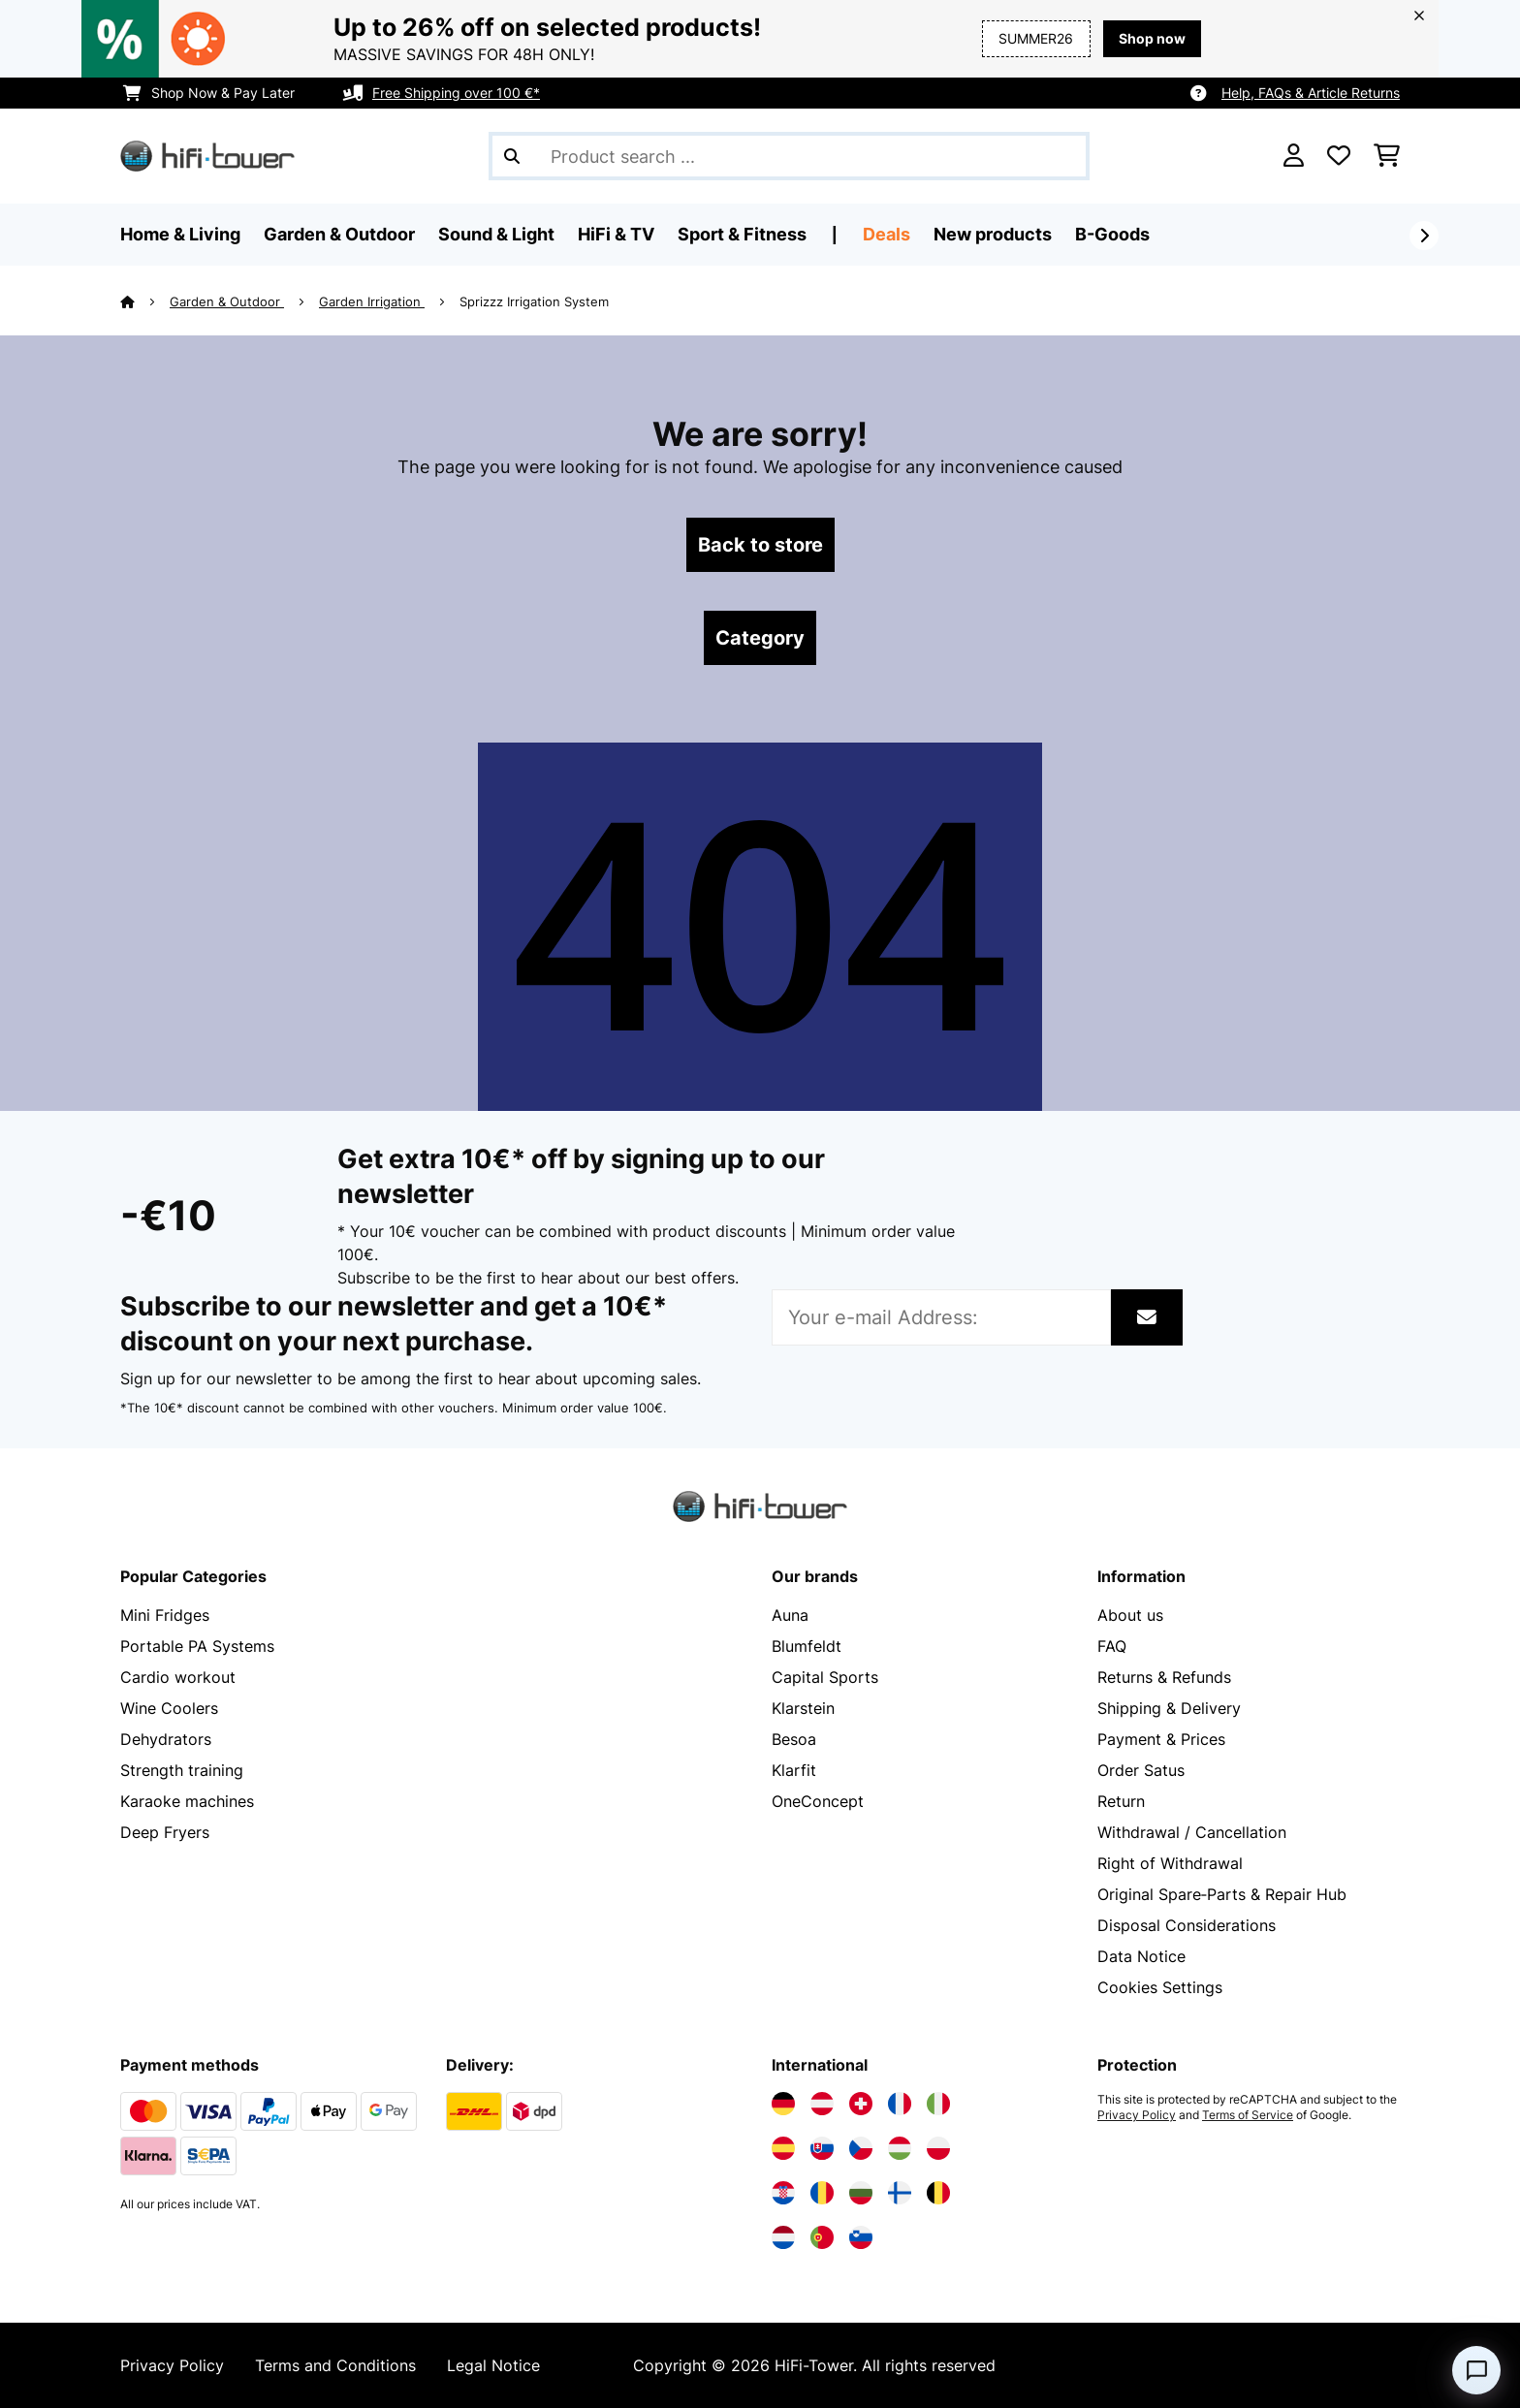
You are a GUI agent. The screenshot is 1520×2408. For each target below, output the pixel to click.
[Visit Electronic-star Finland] (899, 2192)
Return (1121, 1801)
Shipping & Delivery (1169, 1708)
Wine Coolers (169, 1708)
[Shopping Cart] (1387, 156)
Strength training (181, 1770)
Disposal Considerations (1186, 1925)
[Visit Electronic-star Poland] (938, 2148)
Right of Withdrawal (1170, 1863)
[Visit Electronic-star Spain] (783, 2148)
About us (1130, 1615)
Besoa (794, 1739)
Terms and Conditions (335, 2365)
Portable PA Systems (197, 1646)
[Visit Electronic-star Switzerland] (860, 2103)
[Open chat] (1476, 2370)
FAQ (1111, 1646)
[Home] (145, 301)
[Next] (1424, 235)
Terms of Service (1247, 2115)
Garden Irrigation (372, 301)
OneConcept (818, 1801)
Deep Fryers (164, 1832)
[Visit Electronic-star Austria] (822, 2103)
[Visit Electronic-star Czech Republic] (860, 2148)
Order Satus (1141, 1770)
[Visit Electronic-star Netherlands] (783, 2237)
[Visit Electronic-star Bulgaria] (860, 2192)
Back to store (760, 544)
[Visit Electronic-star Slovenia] (860, 2237)
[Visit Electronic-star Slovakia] (822, 2148)
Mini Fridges (164, 1615)
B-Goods (1112, 234)
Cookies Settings (1159, 1987)
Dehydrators (165, 1739)
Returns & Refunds (1164, 1677)
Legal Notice (493, 2365)
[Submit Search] (512, 156)
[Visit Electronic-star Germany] (783, 2103)
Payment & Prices (1161, 1739)
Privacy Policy (1136, 2115)
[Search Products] (789, 156)
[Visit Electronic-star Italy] (938, 2103)
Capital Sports (825, 1677)
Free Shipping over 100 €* (456, 92)
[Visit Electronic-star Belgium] (938, 2192)
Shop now (1152, 38)
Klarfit (794, 1770)
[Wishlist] (1338, 156)
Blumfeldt (806, 1646)
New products (993, 234)
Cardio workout (178, 1677)
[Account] (1293, 156)
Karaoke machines (187, 1801)
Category (760, 638)
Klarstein (803, 1708)
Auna (790, 1615)
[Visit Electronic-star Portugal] (822, 2237)
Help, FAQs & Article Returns (1310, 92)
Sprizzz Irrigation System (534, 301)
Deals (886, 234)
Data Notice (1141, 1956)
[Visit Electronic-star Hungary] (899, 2148)
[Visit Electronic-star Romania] (822, 2192)
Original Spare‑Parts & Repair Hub (1221, 1894)
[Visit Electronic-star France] (899, 2103)
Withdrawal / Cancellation (1191, 1832)
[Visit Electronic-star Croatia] (783, 2192)
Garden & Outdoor (227, 301)
